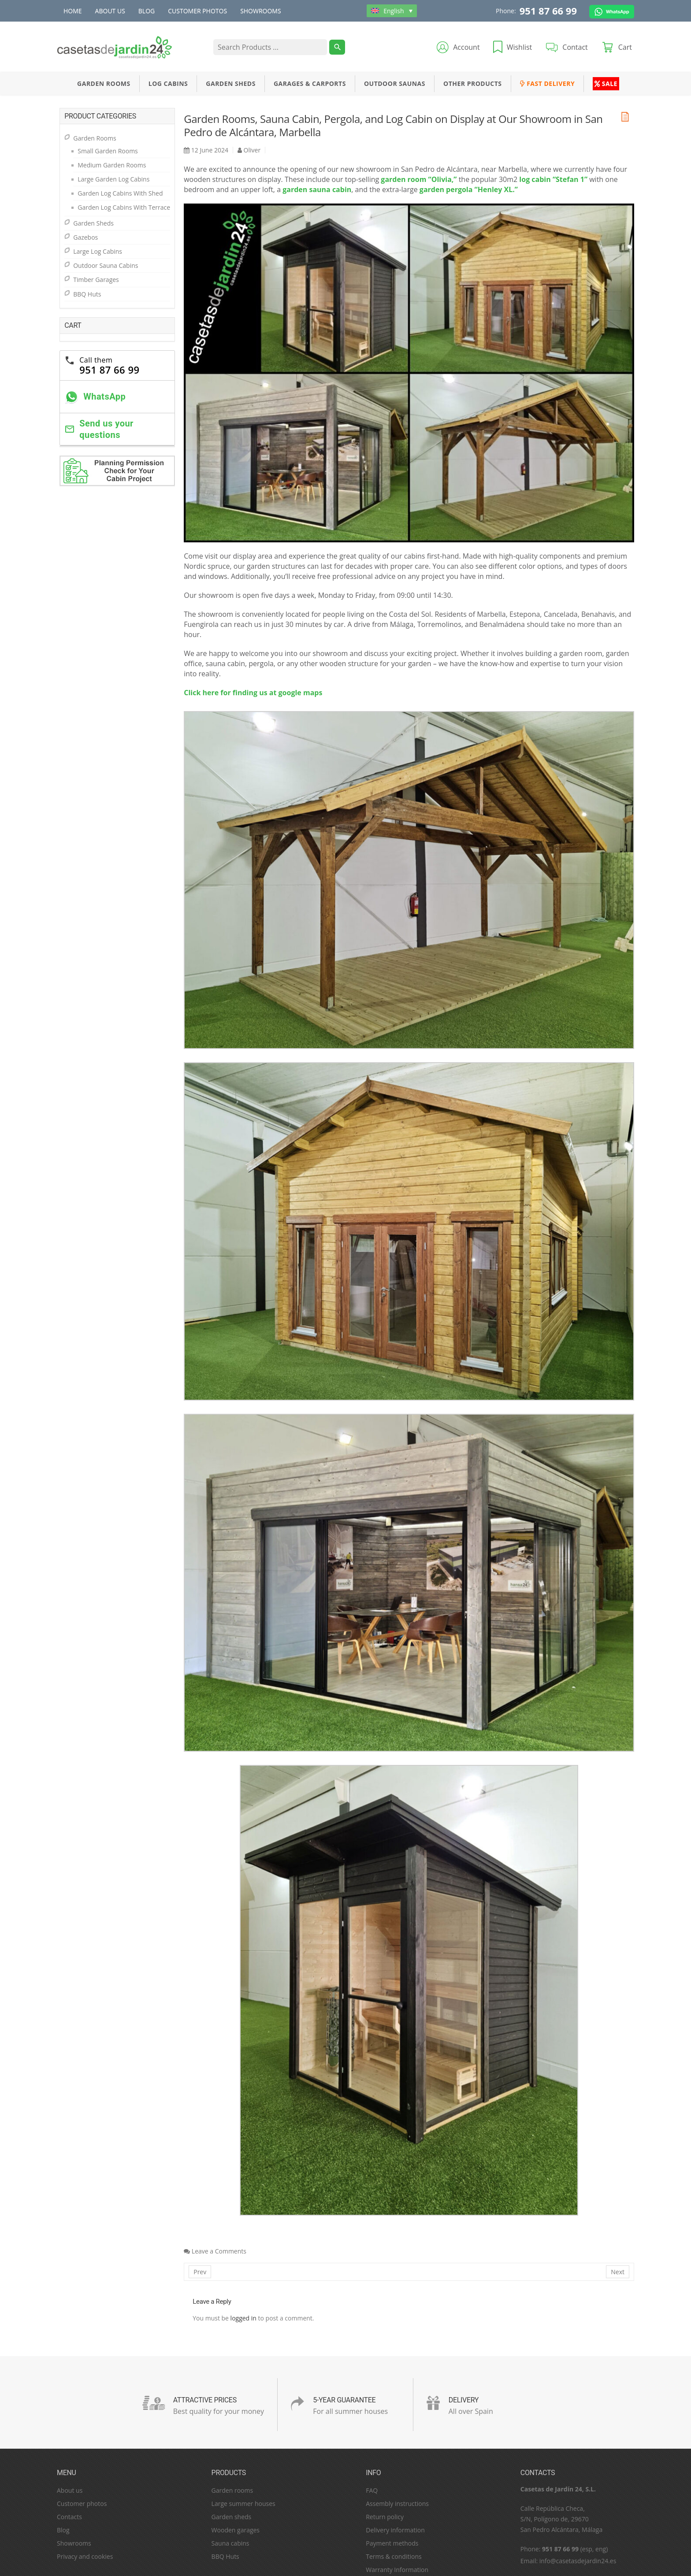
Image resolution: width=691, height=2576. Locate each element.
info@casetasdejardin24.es (578, 2561)
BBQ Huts (87, 294)
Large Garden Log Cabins (113, 179)
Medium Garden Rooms (112, 165)
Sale (605, 83)
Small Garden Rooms (108, 151)
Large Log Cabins (97, 251)
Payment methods (392, 2543)
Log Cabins (168, 83)
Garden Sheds (231, 83)
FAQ (372, 2490)
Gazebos (85, 237)
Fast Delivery (547, 83)
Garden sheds (232, 2517)
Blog (146, 11)
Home (72, 11)
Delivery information (395, 2530)
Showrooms (260, 11)
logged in (243, 2318)
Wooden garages (236, 2530)
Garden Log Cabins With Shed (120, 193)
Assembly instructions (397, 2503)
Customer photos (197, 11)
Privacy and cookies (85, 2556)
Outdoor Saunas (394, 83)
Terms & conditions (393, 2556)
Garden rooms (232, 2490)
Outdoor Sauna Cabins (105, 265)
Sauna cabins (230, 2543)
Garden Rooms (103, 83)
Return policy (385, 2517)
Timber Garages (96, 279)
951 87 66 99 (548, 10)
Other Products (472, 83)
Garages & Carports (310, 83)
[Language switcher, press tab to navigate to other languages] (392, 10)
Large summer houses (243, 2503)
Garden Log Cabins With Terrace (124, 207)
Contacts (69, 2517)
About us (110, 11)
